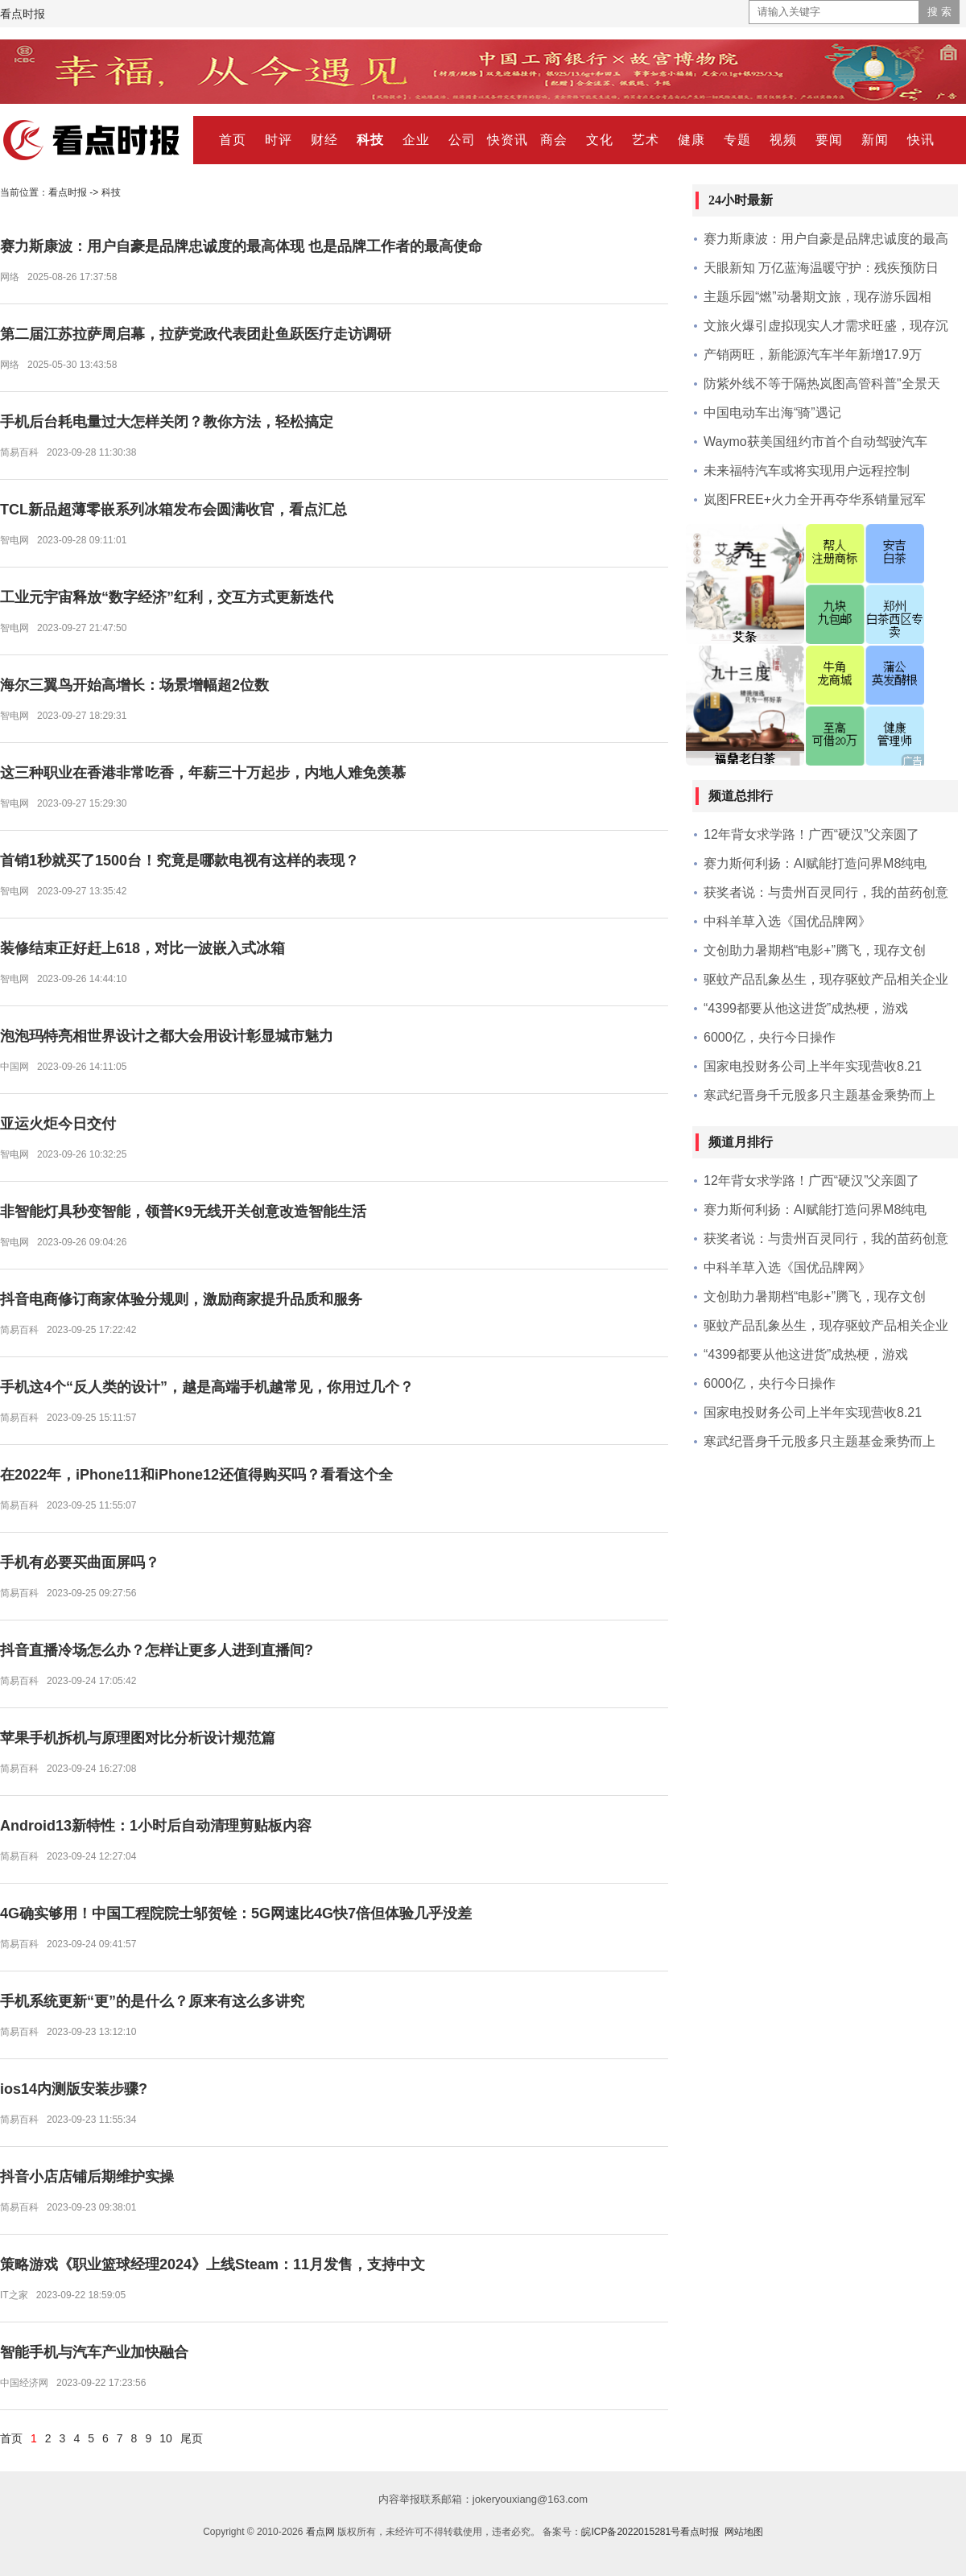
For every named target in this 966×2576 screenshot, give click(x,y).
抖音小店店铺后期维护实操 (87, 2177)
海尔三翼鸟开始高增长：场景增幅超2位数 (134, 685)
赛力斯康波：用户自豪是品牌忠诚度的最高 (826, 239)
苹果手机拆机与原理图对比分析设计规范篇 (137, 1738)
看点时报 (22, 13)
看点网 (320, 2531)
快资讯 (507, 140)
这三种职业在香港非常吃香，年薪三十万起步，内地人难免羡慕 (203, 773)
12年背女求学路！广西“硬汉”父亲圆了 (811, 834)
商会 (554, 140)
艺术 (645, 140)
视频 (783, 140)
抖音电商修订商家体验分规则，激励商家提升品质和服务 (181, 1299)
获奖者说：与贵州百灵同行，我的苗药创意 (826, 892)
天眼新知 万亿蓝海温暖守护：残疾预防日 (821, 268)
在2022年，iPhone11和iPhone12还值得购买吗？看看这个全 (196, 1475)
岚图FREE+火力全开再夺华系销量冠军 (815, 499)
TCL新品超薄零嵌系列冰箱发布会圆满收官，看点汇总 (173, 510)
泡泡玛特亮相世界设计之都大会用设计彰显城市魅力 (166, 1036)
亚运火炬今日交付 (58, 1124)
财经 (324, 140)
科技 (370, 140)
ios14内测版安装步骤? (73, 2089)
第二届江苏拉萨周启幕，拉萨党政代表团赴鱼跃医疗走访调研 (195, 334)
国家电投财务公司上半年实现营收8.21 (813, 1066)
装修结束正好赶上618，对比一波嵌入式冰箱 (142, 948)
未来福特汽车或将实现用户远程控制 (807, 470)
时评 (278, 140)
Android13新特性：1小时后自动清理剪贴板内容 (156, 1826)
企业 (416, 140)
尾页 (191, 2438)
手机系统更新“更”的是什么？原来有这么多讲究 (152, 2001)
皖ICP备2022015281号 (630, 2531)
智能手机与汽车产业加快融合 (94, 2352)
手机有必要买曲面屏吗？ (79, 1562)
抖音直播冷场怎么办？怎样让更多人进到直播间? (156, 1650)
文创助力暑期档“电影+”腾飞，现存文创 (815, 950)
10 (165, 2438)
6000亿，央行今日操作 (770, 1037)
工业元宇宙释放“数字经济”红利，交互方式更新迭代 (166, 597)
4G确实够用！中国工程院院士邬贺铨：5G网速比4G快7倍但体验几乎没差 (236, 1913)
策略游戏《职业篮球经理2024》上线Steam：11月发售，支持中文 (212, 2264)
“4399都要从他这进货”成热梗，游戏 (806, 1008)
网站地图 (743, 2531)
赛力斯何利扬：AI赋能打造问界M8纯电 (815, 863)
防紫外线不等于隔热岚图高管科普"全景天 (822, 383)
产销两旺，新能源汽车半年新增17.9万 (813, 354)
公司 (462, 140)
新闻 (875, 140)
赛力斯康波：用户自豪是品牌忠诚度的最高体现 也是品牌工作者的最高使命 (241, 246)
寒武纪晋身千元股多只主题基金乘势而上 (819, 1095)
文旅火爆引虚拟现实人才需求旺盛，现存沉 (826, 325)
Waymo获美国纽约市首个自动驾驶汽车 (815, 441)
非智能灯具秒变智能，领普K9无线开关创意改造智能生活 (183, 1211)
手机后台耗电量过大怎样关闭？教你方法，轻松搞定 (166, 422)
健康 (691, 140)
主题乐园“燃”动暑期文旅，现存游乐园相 (817, 296)
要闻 (829, 140)
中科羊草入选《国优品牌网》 (787, 921)
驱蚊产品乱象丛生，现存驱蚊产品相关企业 (826, 979)
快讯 (921, 140)
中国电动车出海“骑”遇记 (772, 412)
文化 (599, 140)
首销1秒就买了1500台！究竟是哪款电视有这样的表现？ (179, 860)
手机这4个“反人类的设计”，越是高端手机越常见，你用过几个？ (207, 1387)
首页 (232, 140)
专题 (737, 140)
